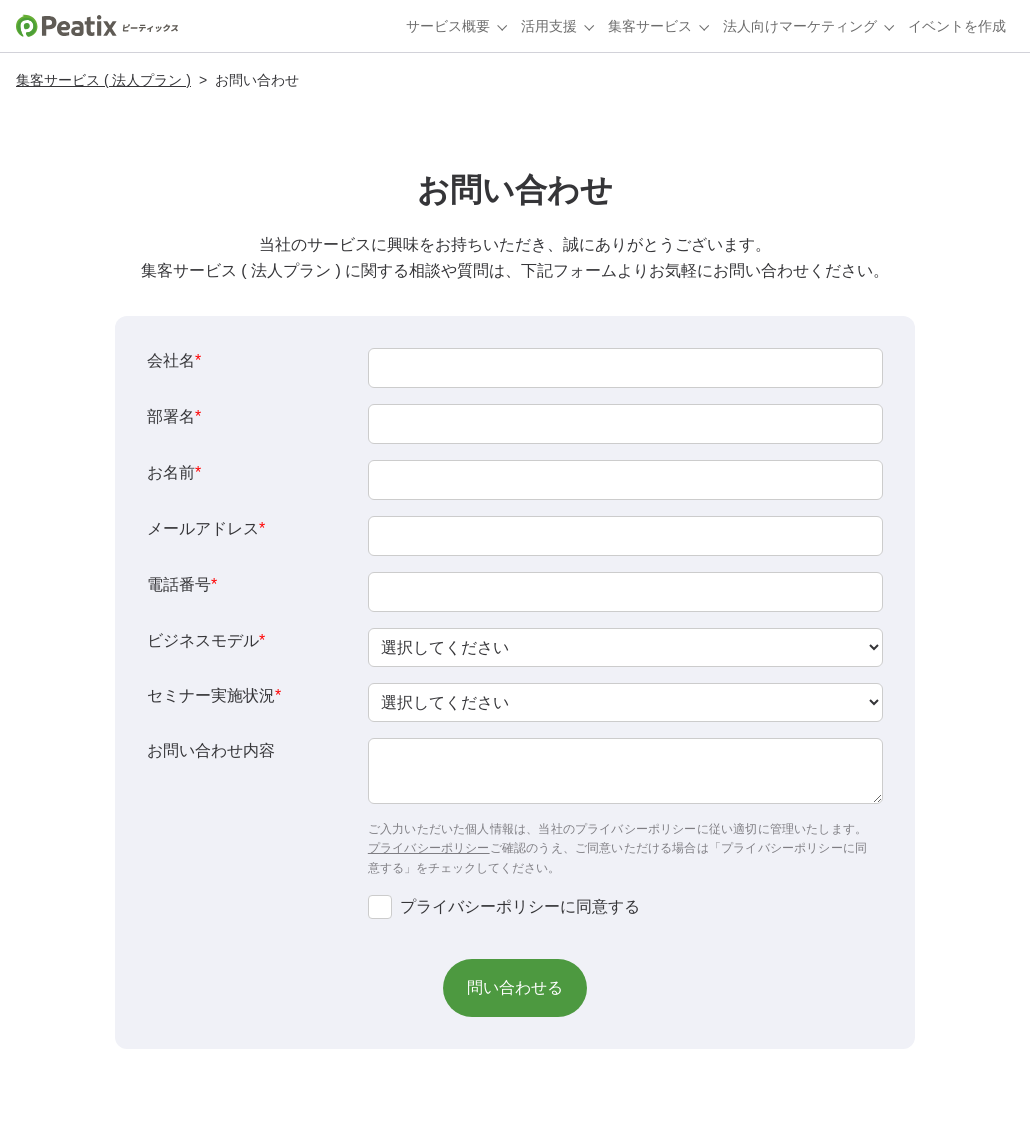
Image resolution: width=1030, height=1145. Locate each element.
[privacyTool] (380, 907)
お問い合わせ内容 (211, 750)
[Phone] (625, 592)
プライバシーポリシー (429, 848)
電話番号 (182, 584)
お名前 (174, 472)
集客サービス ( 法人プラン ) (103, 80)
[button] (515, 988)
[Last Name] (625, 480)
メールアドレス (206, 528)
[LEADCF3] (625, 424)
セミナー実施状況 (214, 695)
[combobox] (625, 647)
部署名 (174, 416)
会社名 (174, 360)
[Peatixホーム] (97, 26)
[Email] (625, 536)
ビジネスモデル (206, 640)
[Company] (625, 368)
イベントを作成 (957, 26)
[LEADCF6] (625, 771)
